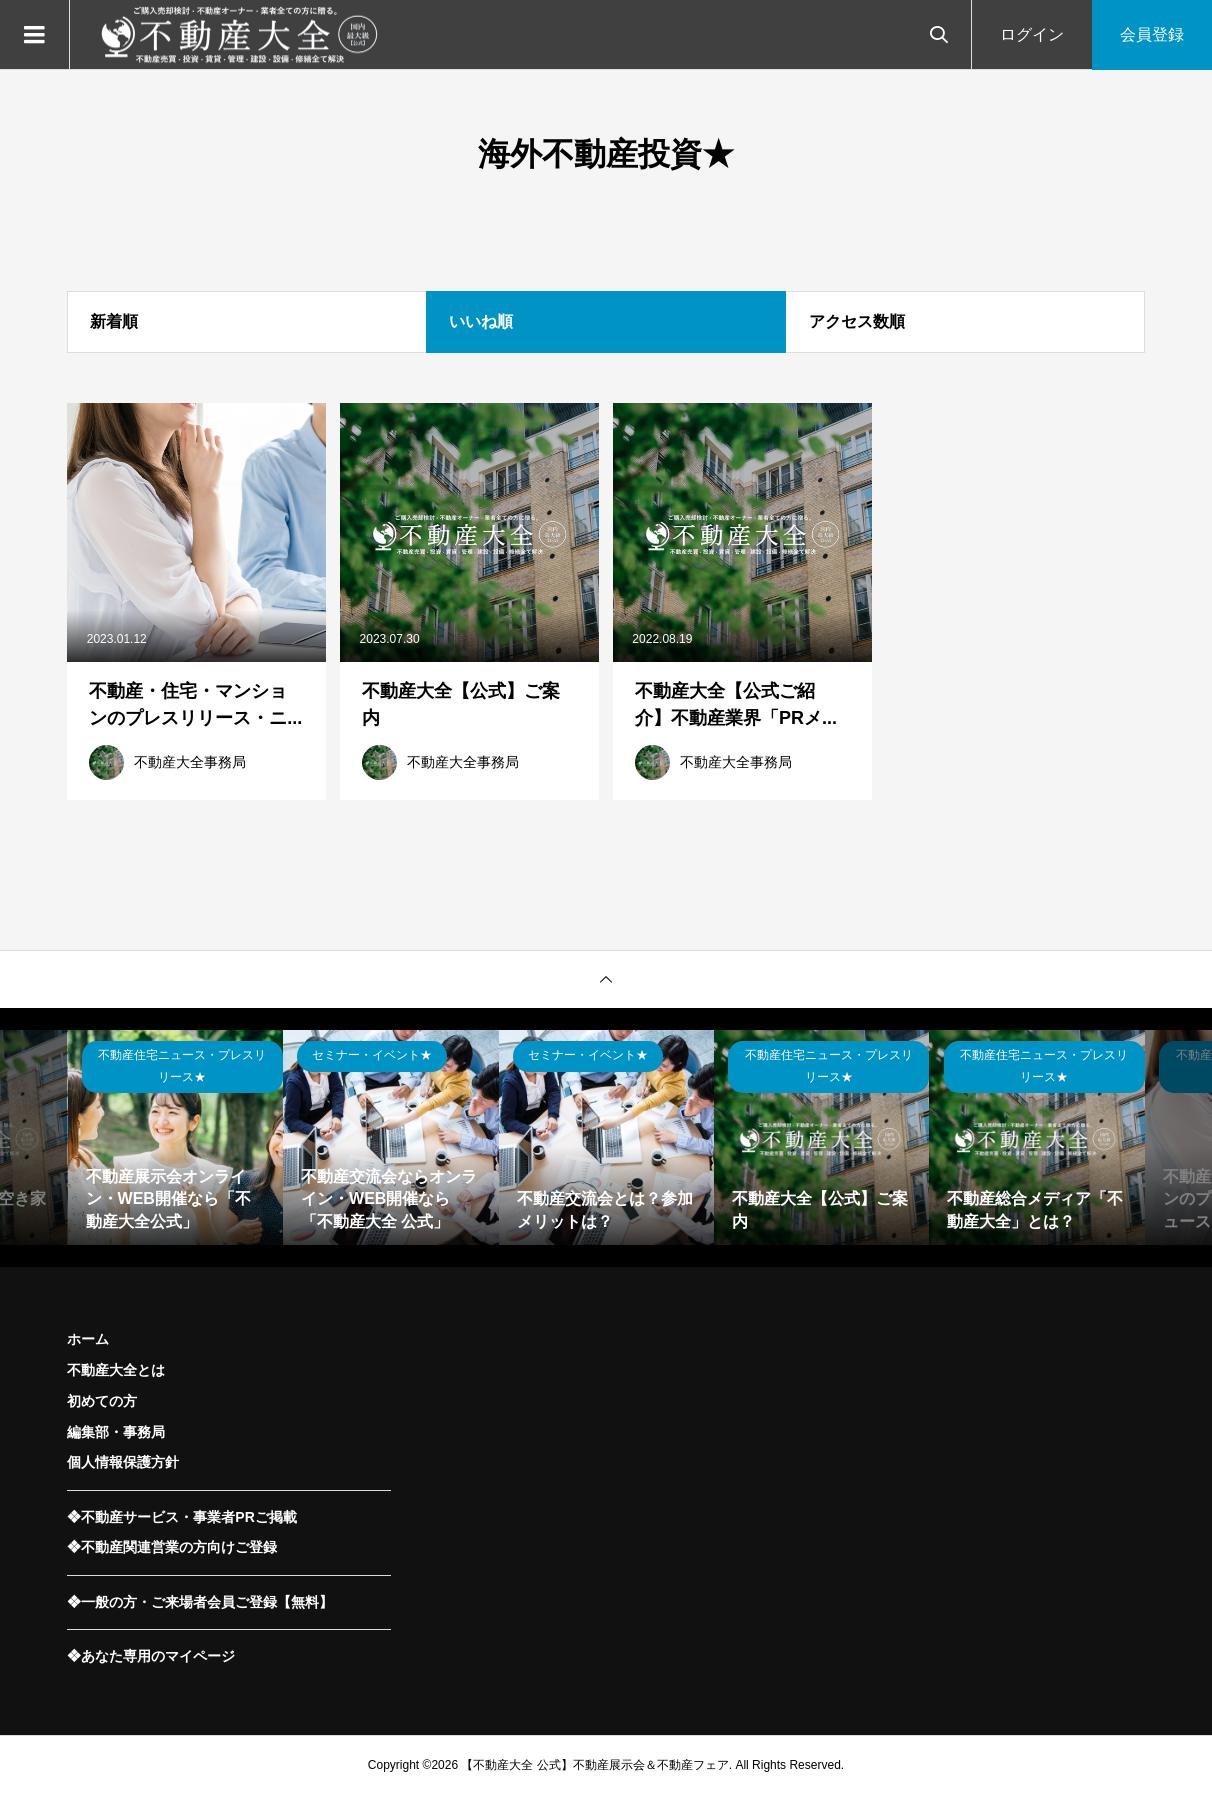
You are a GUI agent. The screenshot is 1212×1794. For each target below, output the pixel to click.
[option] (175, 1137)
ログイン (1032, 34)
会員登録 (1152, 34)
